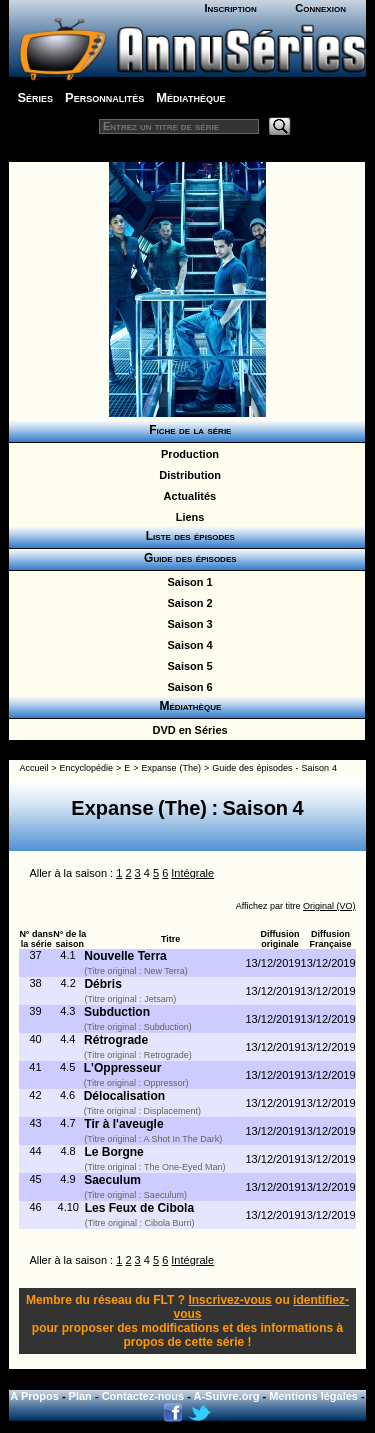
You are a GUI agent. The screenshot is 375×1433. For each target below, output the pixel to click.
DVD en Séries (186, 730)
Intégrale (192, 873)
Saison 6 (186, 687)
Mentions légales (313, 1396)
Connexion (320, 8)
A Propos (34, 1396)
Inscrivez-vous (229, 1300)
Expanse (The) (170, 768)
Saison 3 (186, 624)
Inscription (230, 8)
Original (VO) (329, 906)
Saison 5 (186, 666)
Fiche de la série (187, 430)
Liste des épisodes (187, 536)
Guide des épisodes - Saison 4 (274, 768)
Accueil (33, 768)
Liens (187, 517)
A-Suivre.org (227, 1396)
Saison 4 (186, 645)
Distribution (187, 475)
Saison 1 (186, 582)
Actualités (187, 496)
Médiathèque (190, 97)
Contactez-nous (143, 1396)
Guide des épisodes (186, 558)
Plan (80, 1396)
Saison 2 (186, 603)
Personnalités (104, 97)
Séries (35, 97)
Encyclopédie (87, 768)
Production (187, 454)
